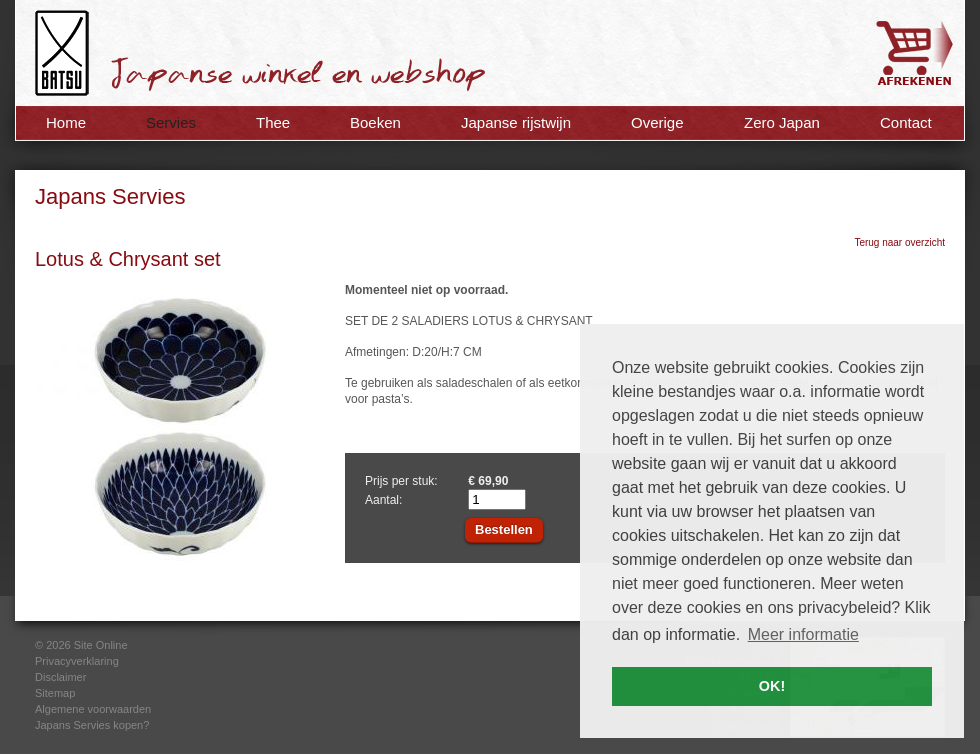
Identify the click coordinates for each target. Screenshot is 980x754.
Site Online (101, 645)
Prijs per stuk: (401, 481)
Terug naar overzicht (899, 242)
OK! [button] (772, 686)
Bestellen (504, 529)
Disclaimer (60, 677)
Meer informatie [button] (803, 634)
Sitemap (55, 693)
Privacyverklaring (77, 661)
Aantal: (383, 500)
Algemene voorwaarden (93, 709)
